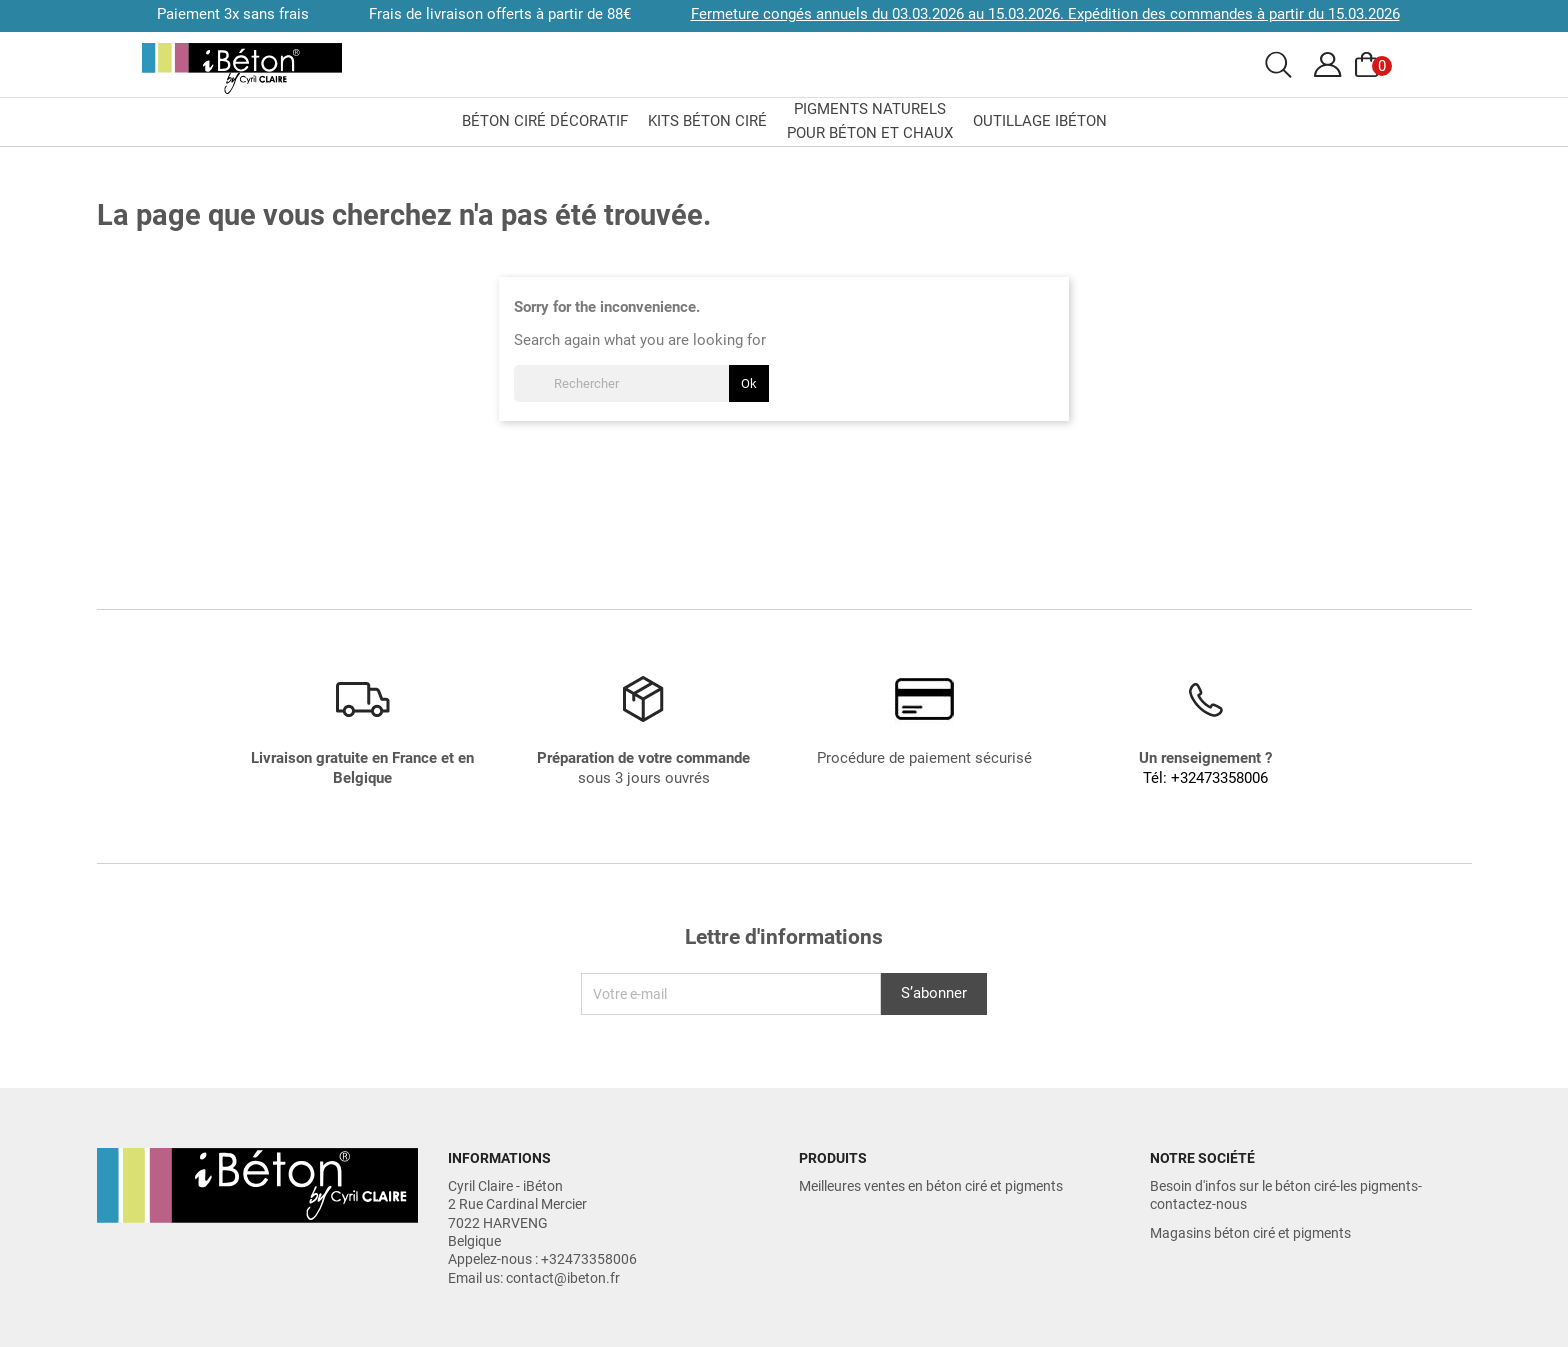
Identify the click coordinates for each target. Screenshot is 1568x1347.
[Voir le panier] (1370, 65)
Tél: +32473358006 (1205, 778)
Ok (749, 383)
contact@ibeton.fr (563, 1278)
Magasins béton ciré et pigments (1250, 1233)
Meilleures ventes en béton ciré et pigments (931, 1186)
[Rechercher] (641, 383)
